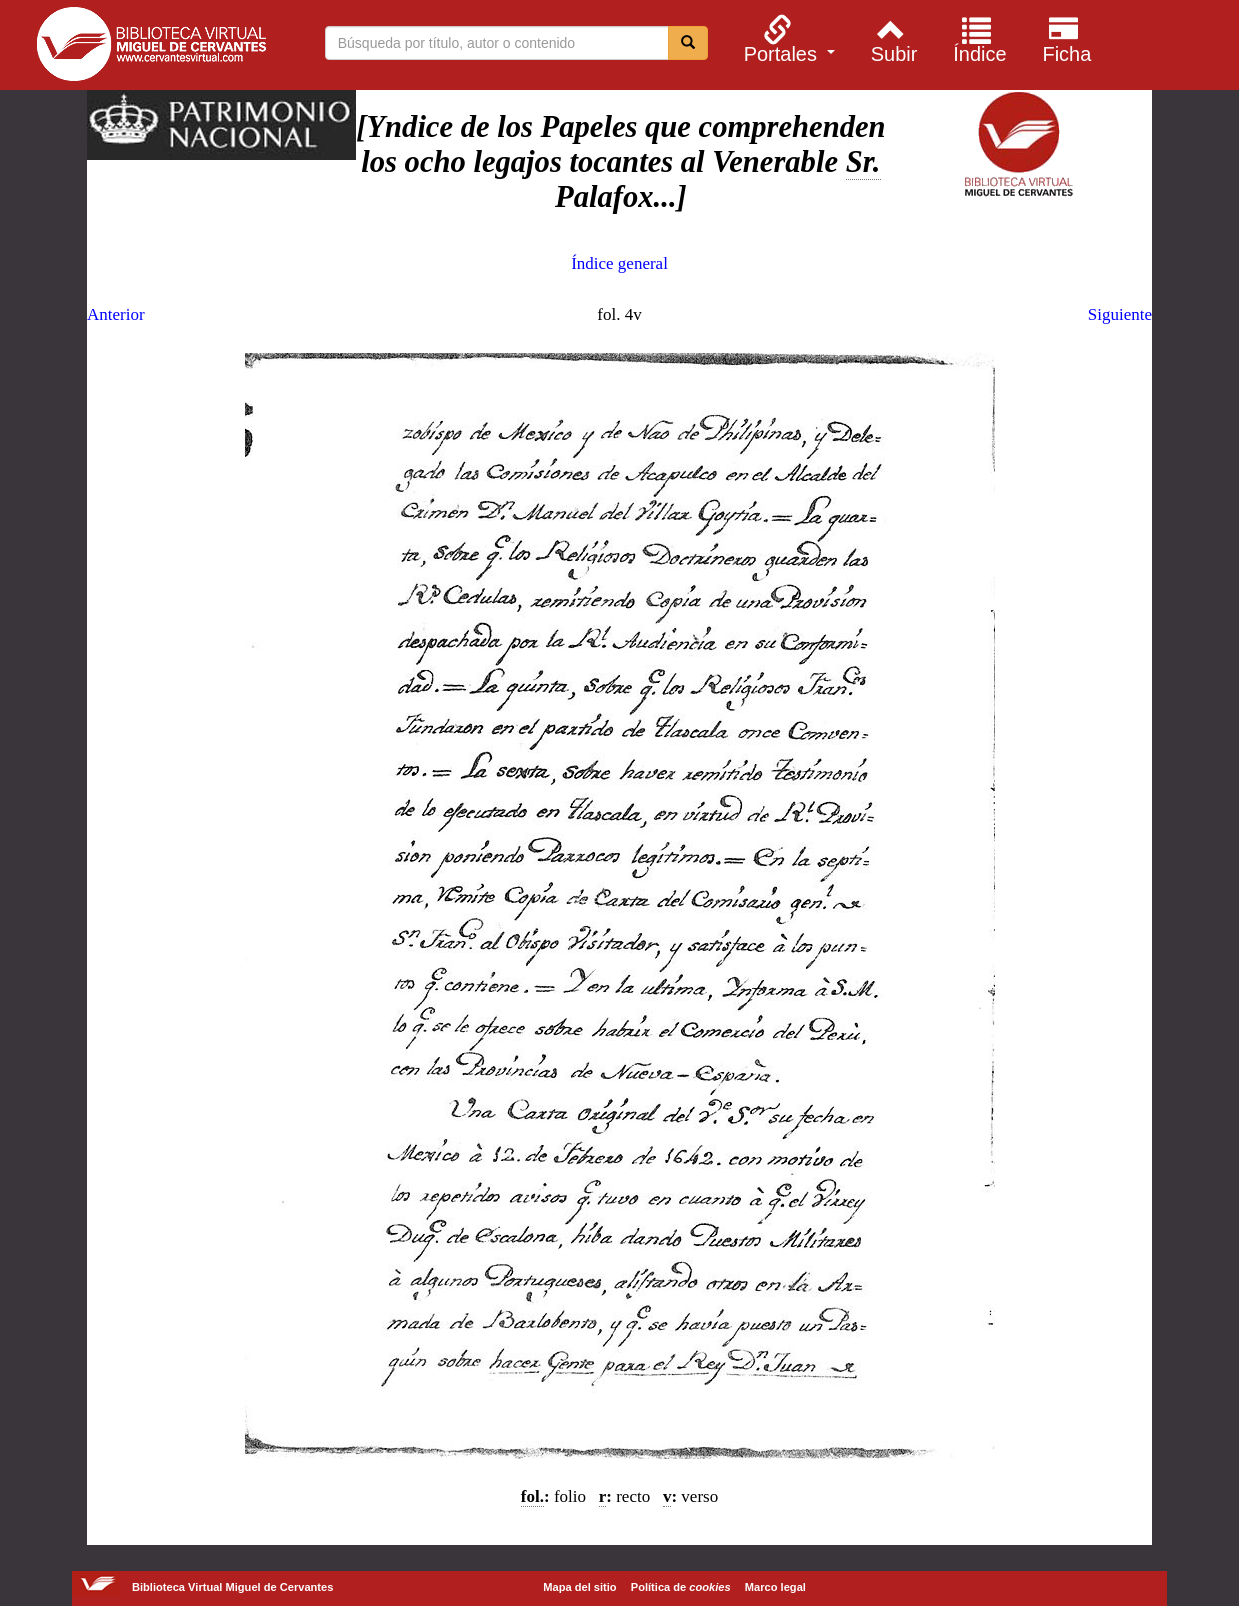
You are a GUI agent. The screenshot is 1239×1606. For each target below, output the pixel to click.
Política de (681, 1587)
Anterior (116, 314)
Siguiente (1120, 314)
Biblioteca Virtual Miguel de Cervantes (151, 48)
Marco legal (775, 1587)
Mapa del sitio (579, 1587)
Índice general (619, 263)
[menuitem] (786, 39)
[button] (786, 39)
